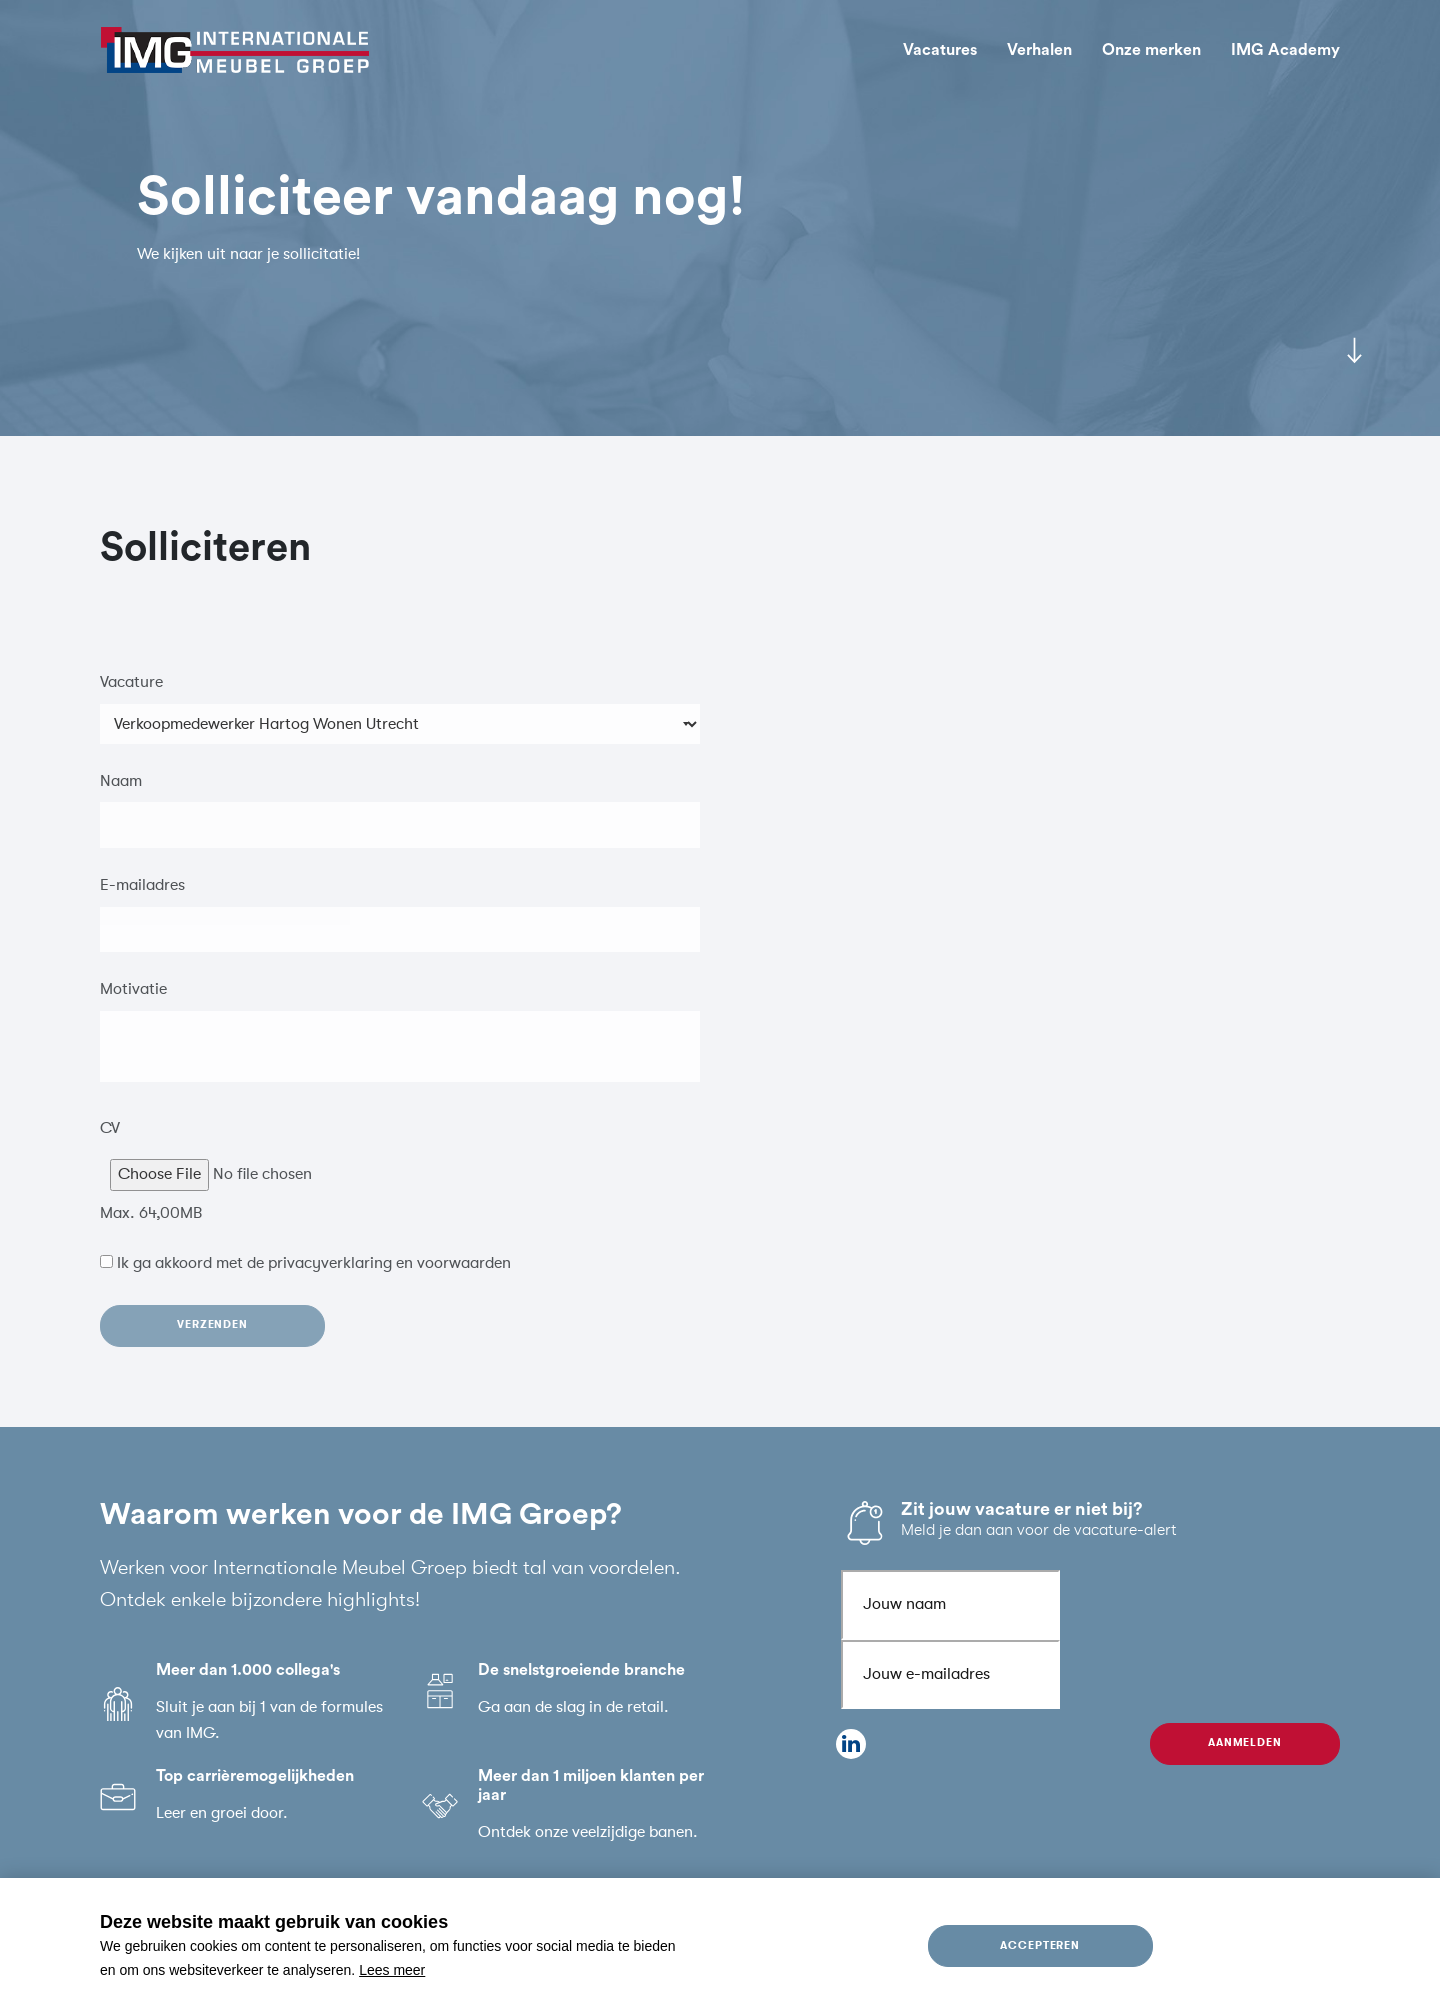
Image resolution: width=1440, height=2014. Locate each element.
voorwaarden (464, 1277)
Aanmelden (1245, 1742)
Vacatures (940, 50)
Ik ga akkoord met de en (314, 1277)
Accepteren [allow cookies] (1040, 1945)
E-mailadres (142, 898)
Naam (121, 794)
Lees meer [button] (392, 1970)
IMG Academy (1285, 50)
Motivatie (133, 1002)
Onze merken (1151, 50)
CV (110, 1141)
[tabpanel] (720, 218)
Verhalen (1039, 50)
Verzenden (213, 1338)
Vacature (131, 695)
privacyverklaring (330, 1277)
